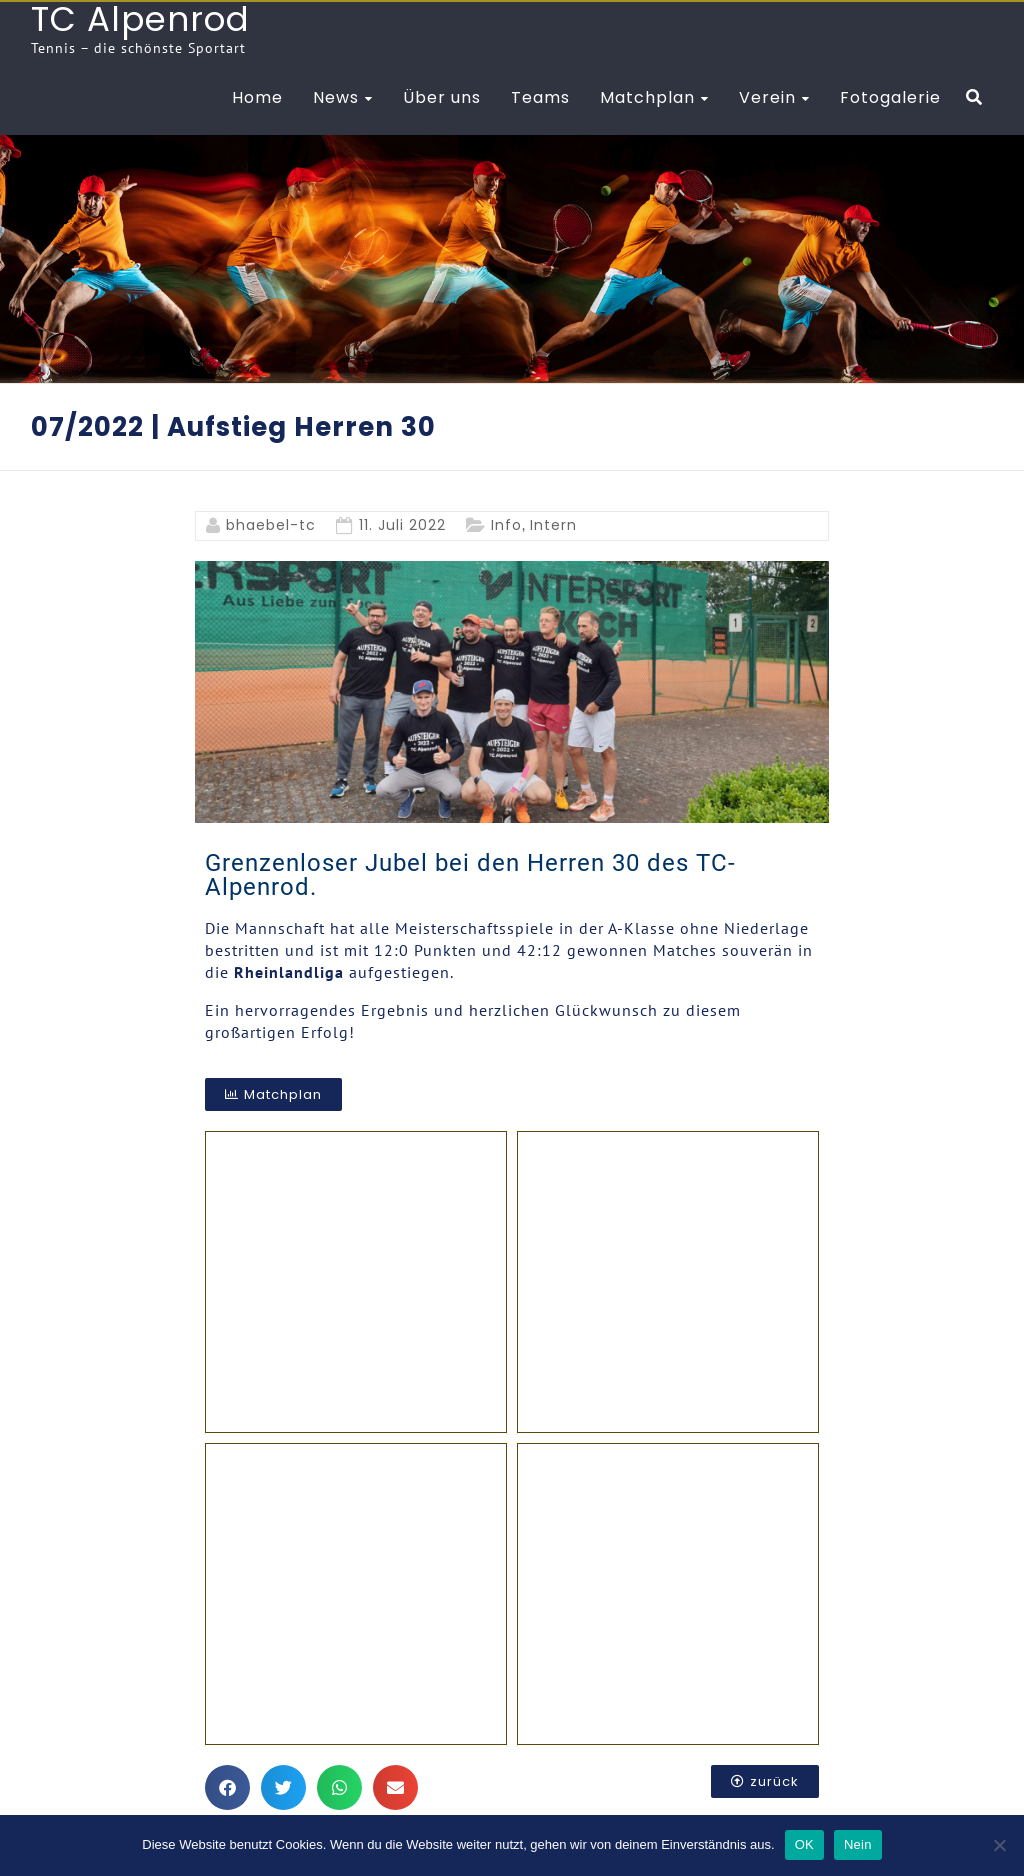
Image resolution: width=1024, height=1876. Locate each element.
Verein (767, 97)
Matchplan (647, 97)
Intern (553, 525)
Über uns (442, 97)
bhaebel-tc (271, 525)
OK (804, 1844)
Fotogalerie (890, 97)
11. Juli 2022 (402, 525)
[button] (227, 1783)
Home (257, 97)
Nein (858, 1844)
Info (506, 525)
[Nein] (999, 1845)
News (336, 97)
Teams (540, 97)
